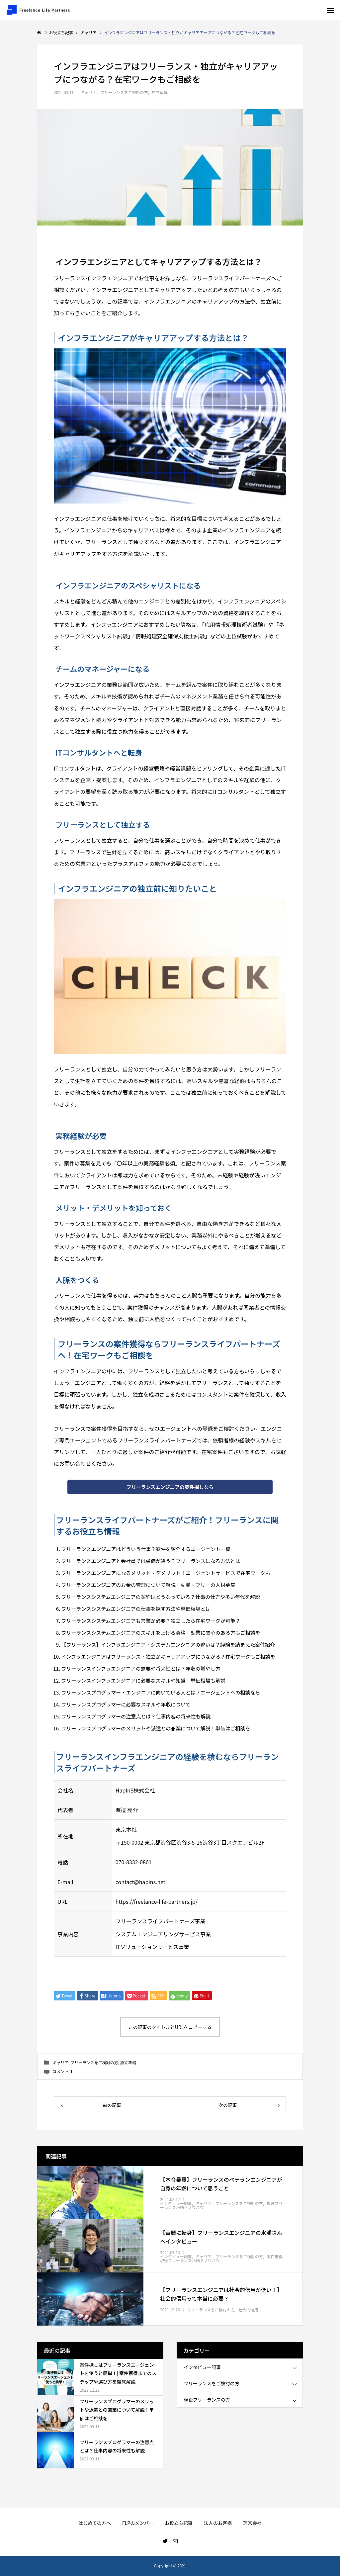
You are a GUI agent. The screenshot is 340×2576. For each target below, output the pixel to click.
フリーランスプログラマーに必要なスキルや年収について (126, 1705)
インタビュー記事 (176, 2204)
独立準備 (160, 92)
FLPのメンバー (137, 2523)
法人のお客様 (218, 2523)
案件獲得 (275, 2257)
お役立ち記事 (179, 2523)
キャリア (89, 92)
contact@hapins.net (140, 1882)
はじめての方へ (94, 2523)
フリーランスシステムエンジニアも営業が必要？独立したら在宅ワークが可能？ (150, 1621)
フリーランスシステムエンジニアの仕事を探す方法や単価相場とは (136, 1609)
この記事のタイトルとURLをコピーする (170, 2027)
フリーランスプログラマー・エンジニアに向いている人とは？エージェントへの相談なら (160, 1693)
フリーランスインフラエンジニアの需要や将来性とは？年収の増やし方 (140, 1669)
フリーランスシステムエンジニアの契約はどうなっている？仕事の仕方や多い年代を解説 (160, 1597)
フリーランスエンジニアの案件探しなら (170, 1487)
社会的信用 (248, 2310)
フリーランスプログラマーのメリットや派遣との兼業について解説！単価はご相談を (155, 1728)
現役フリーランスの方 (207, 2400)
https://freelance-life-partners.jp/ (157, 1902)
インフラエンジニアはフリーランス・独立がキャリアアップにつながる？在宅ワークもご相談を (168, 1657)
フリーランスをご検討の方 (124, 92)
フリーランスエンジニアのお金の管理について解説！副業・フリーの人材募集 (148, 1585)
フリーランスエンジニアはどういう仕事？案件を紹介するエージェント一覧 (145, 1549)
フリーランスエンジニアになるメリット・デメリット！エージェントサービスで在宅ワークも (165, 1573)
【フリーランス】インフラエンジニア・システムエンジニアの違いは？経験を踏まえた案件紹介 (168, 1645)
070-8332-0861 (134, 1863)
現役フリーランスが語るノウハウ (190, 2261)
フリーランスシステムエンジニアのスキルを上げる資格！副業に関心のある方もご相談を (160, 1633)
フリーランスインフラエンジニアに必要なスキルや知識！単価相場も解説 (143, 1681)
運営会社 (252, 2523)
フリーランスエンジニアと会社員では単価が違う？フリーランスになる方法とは (150, 1561)
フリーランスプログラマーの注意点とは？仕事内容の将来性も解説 (136, 1716)
